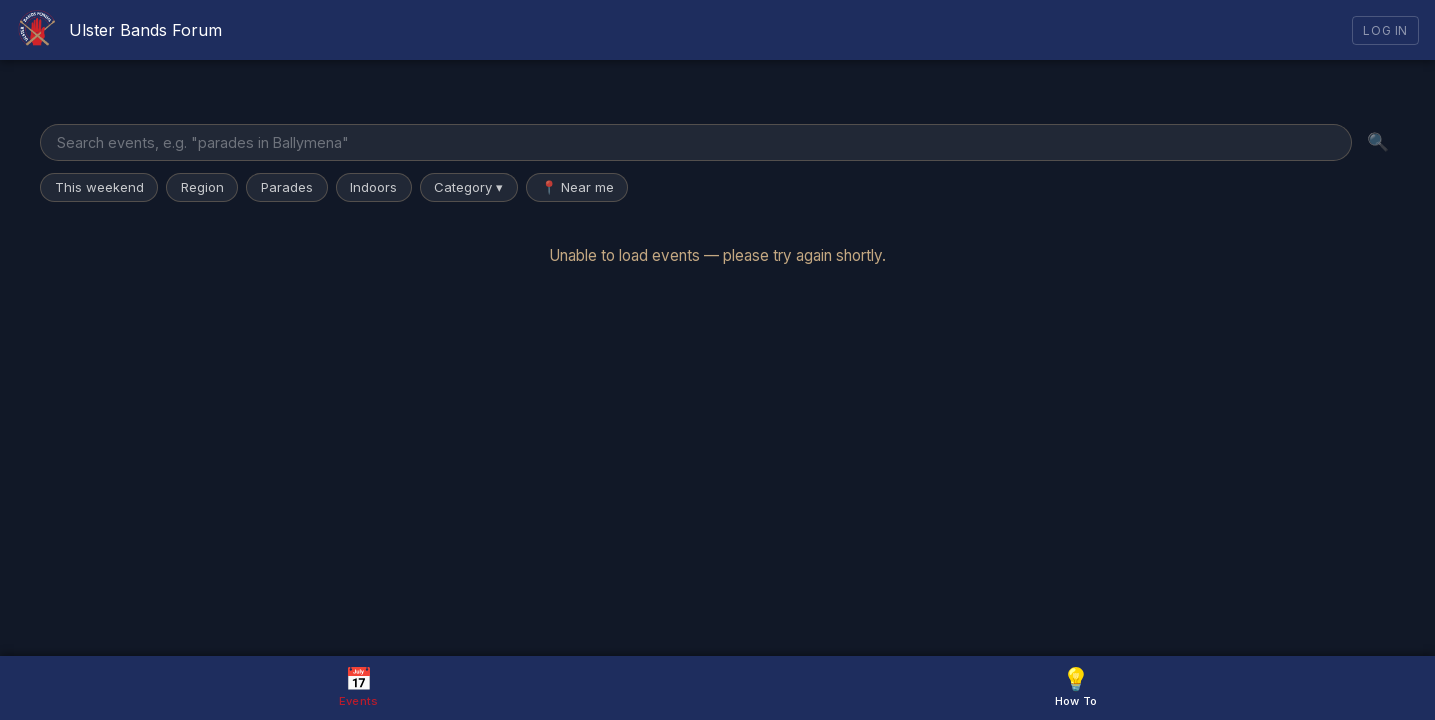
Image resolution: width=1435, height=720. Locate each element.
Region (202, 187)
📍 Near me (577, 187)
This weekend (99, 187)
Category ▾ (468, 187)
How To (1076, 686)
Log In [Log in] (1385, 30)
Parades (287, 187)
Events (359, 686)
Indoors (373, 187)
